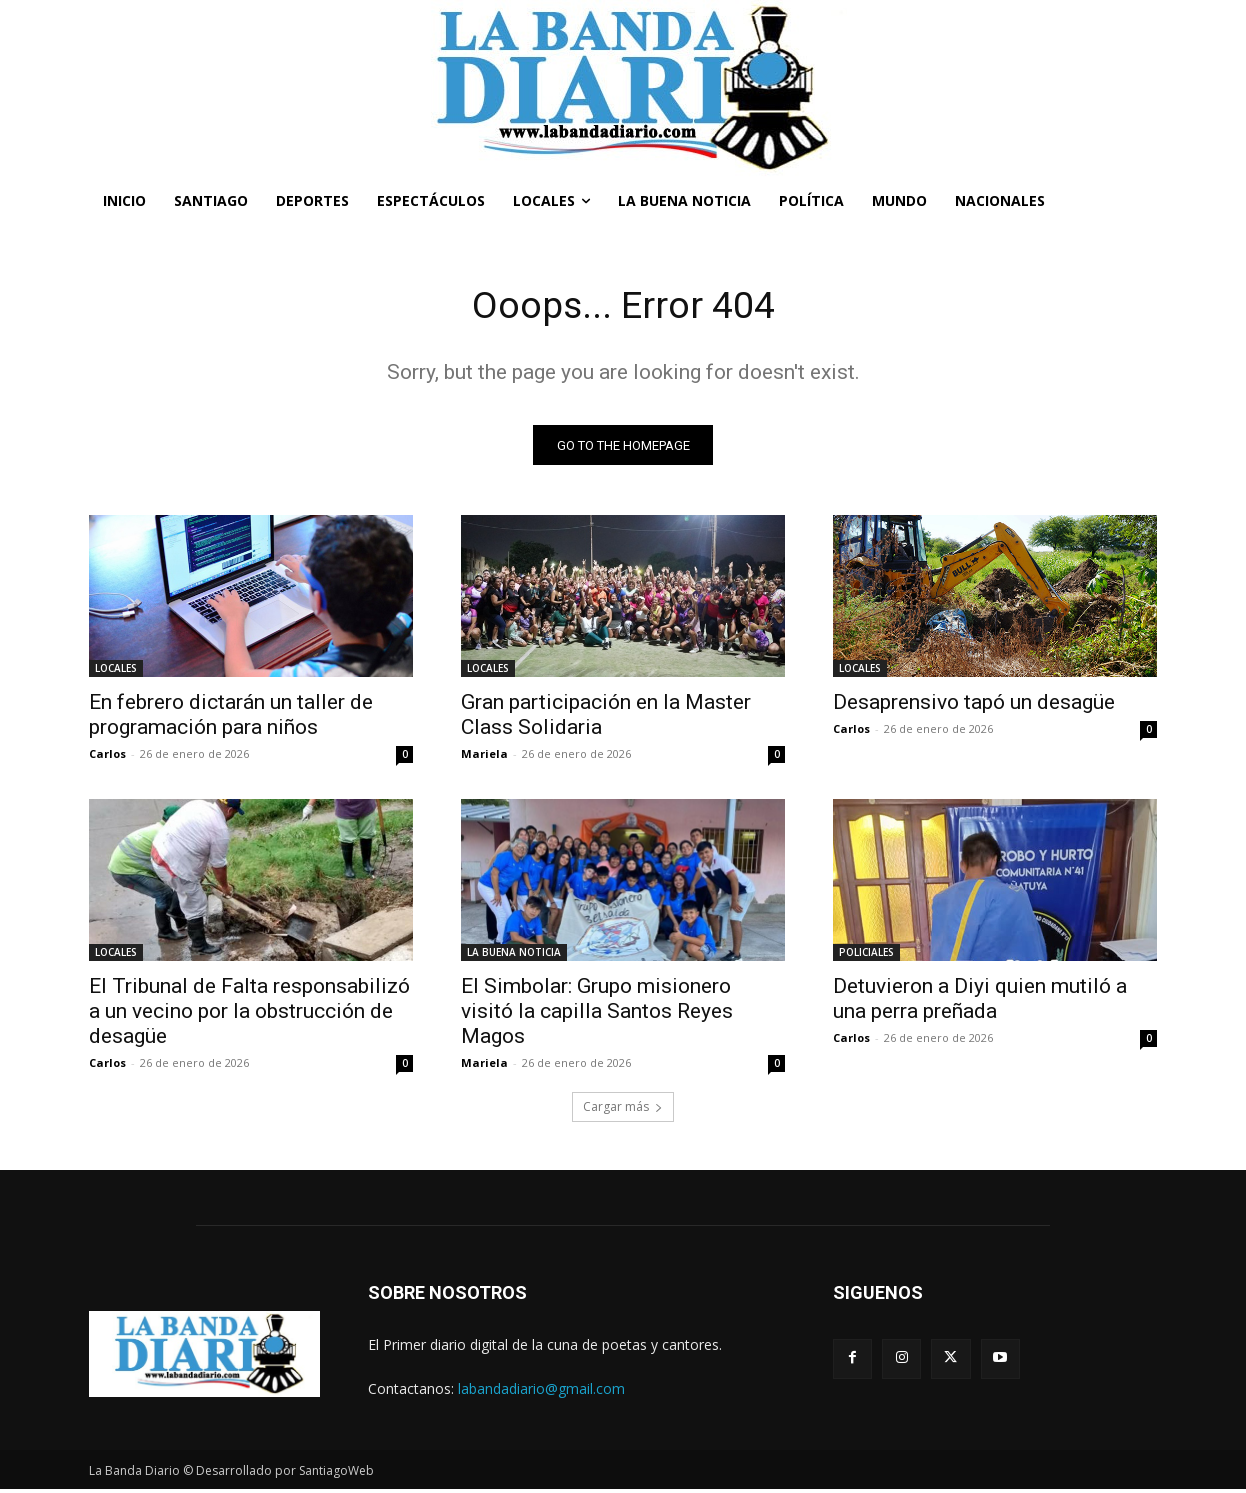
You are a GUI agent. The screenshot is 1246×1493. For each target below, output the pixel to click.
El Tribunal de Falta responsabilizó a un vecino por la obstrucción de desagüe (249, 1015)
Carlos (107, 757)
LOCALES (116, 672)
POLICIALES (866, 956)
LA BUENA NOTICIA (514, 956)
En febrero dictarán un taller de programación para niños (231, 718)
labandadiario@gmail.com (541, 1391)
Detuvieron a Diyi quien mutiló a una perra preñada (980, 1002)
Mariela (484, 757)
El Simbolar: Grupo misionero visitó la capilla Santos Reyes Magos (597, 1015)
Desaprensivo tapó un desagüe (974, 706)
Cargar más (623, 1110)
